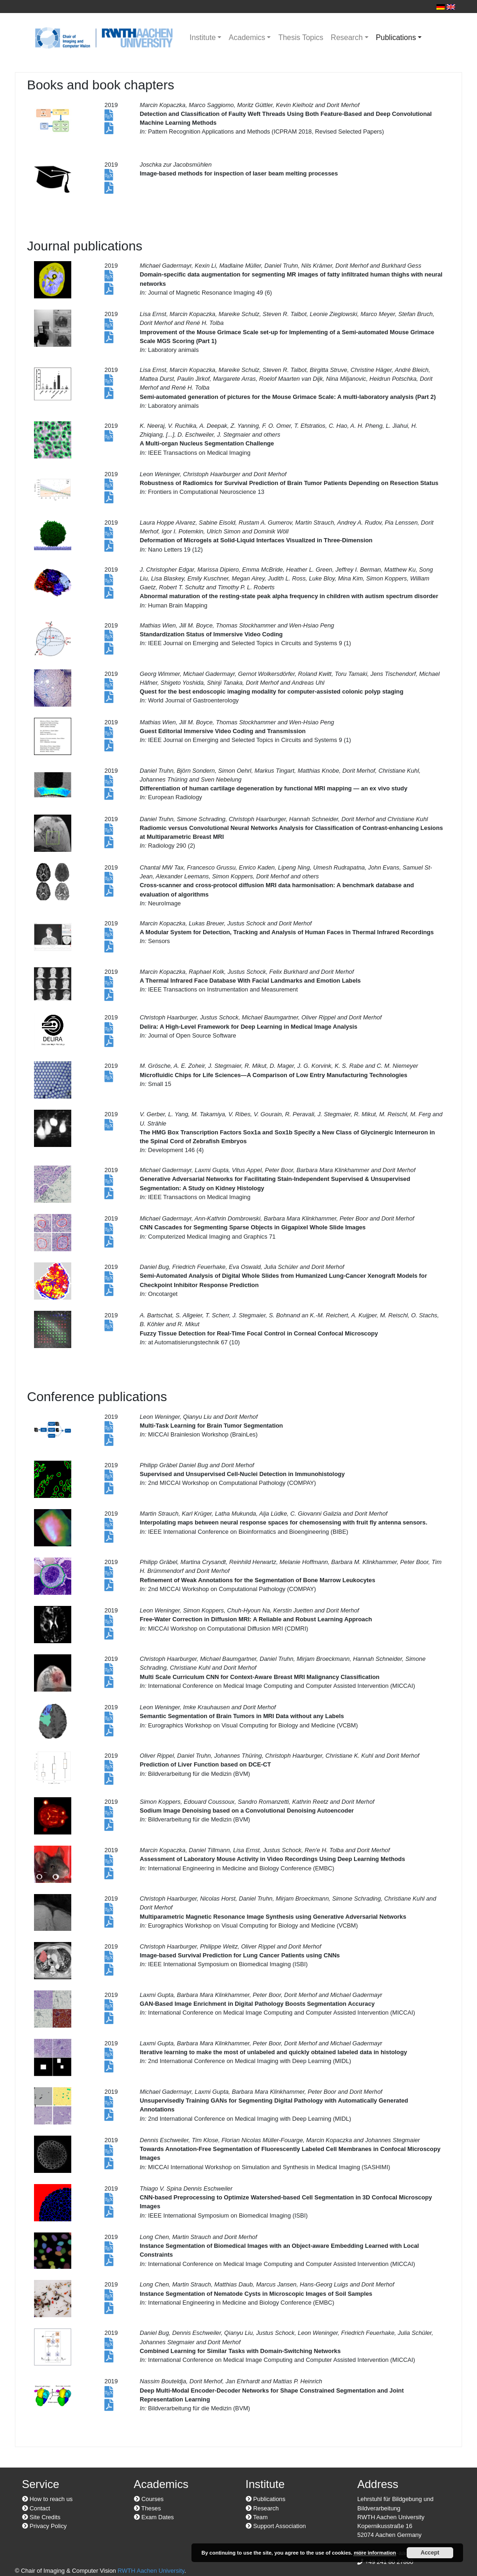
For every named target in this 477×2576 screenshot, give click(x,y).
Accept (430, 2552)
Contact (36, 2508)
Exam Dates (154, 2517)
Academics (247, 37)
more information (374, 2553)
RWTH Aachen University (150, 2570)
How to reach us (47, 2498)
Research (346, 37)
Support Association (275, 2525)
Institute (203, 37)
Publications (396, 37)
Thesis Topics (300, 37)
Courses (149, 2498)
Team (256, 2517)
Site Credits (41, 2517)
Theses (147, 2508)
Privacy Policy (44, 2525)
